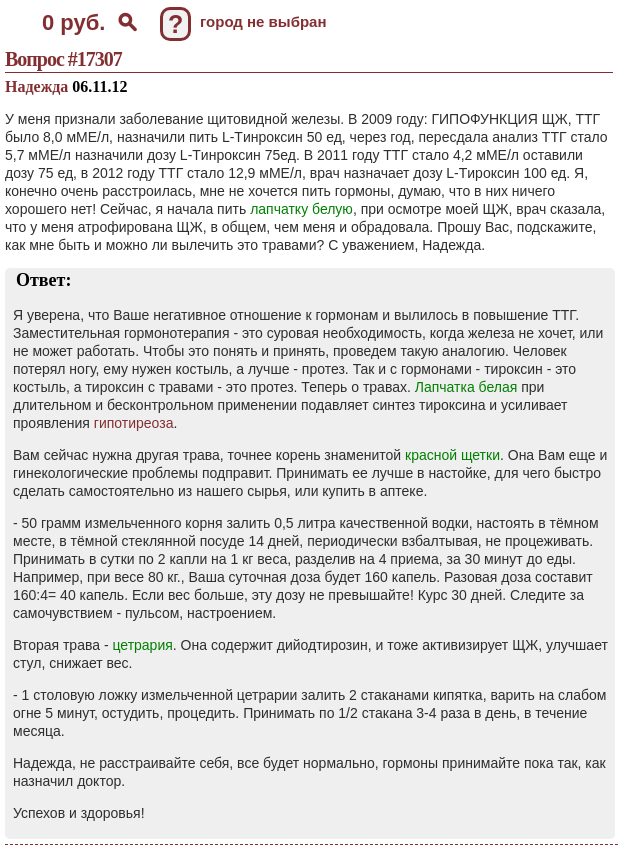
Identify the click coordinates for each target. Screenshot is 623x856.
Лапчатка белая (466, 387)
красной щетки (452, 455)
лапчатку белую (301, 209)
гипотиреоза (134, 423)
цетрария (142, 645)
